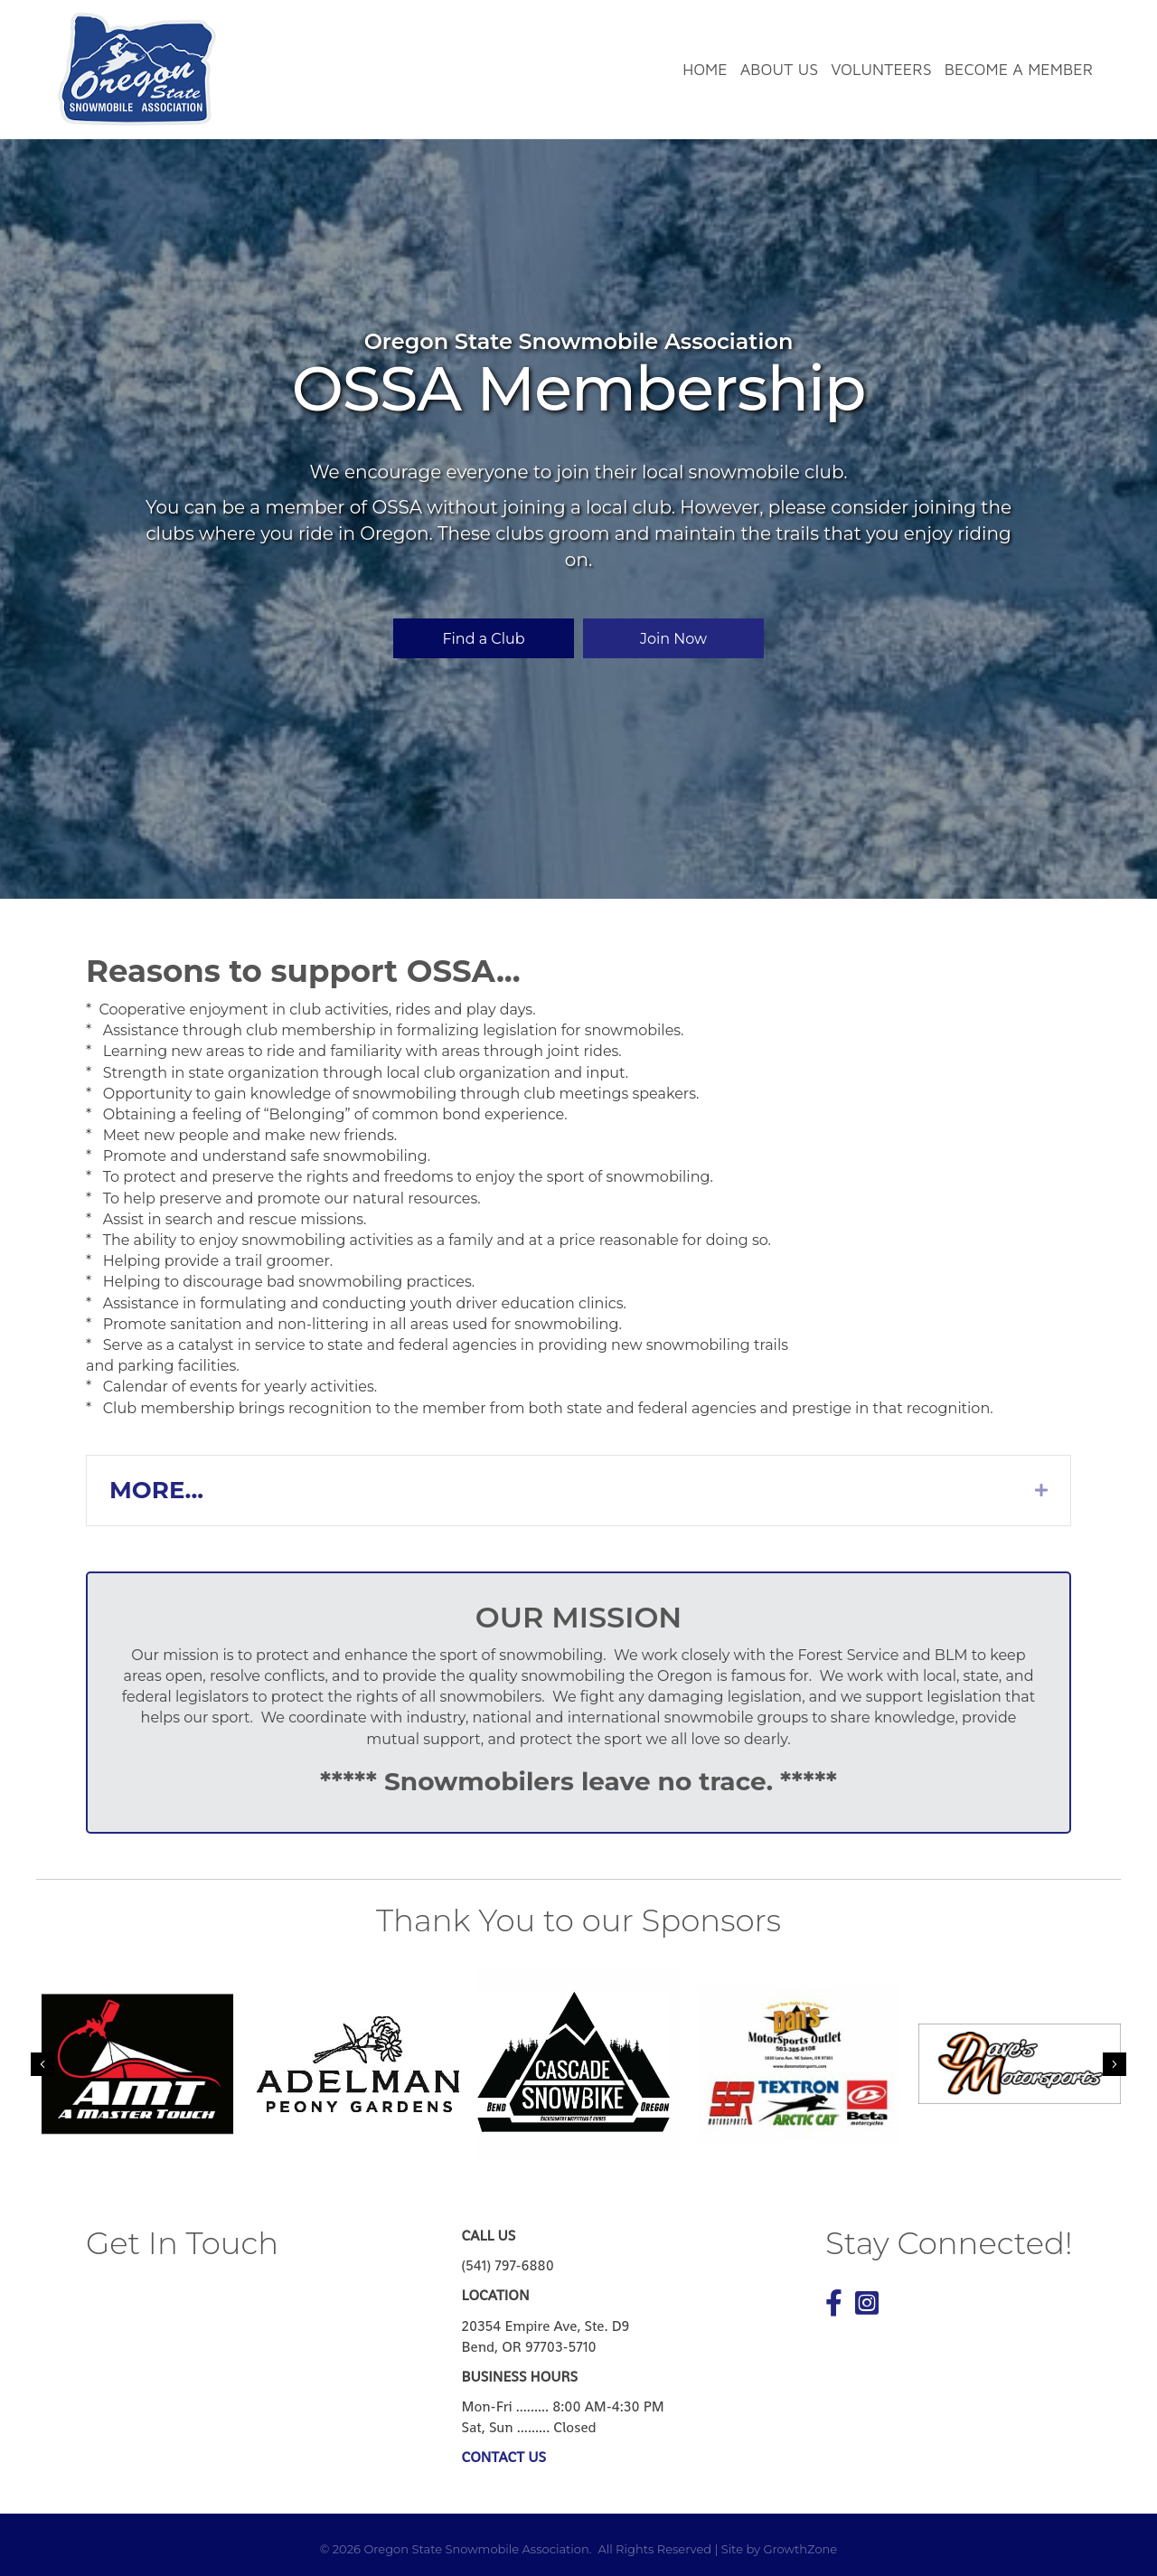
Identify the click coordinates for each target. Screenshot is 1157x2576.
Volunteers (881, 69)
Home (705, 69)
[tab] (578, 1491)
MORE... (156, 1490)
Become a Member (1019, 69)
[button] (483, 638)
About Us (779, 69)
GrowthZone (800, 2549)
